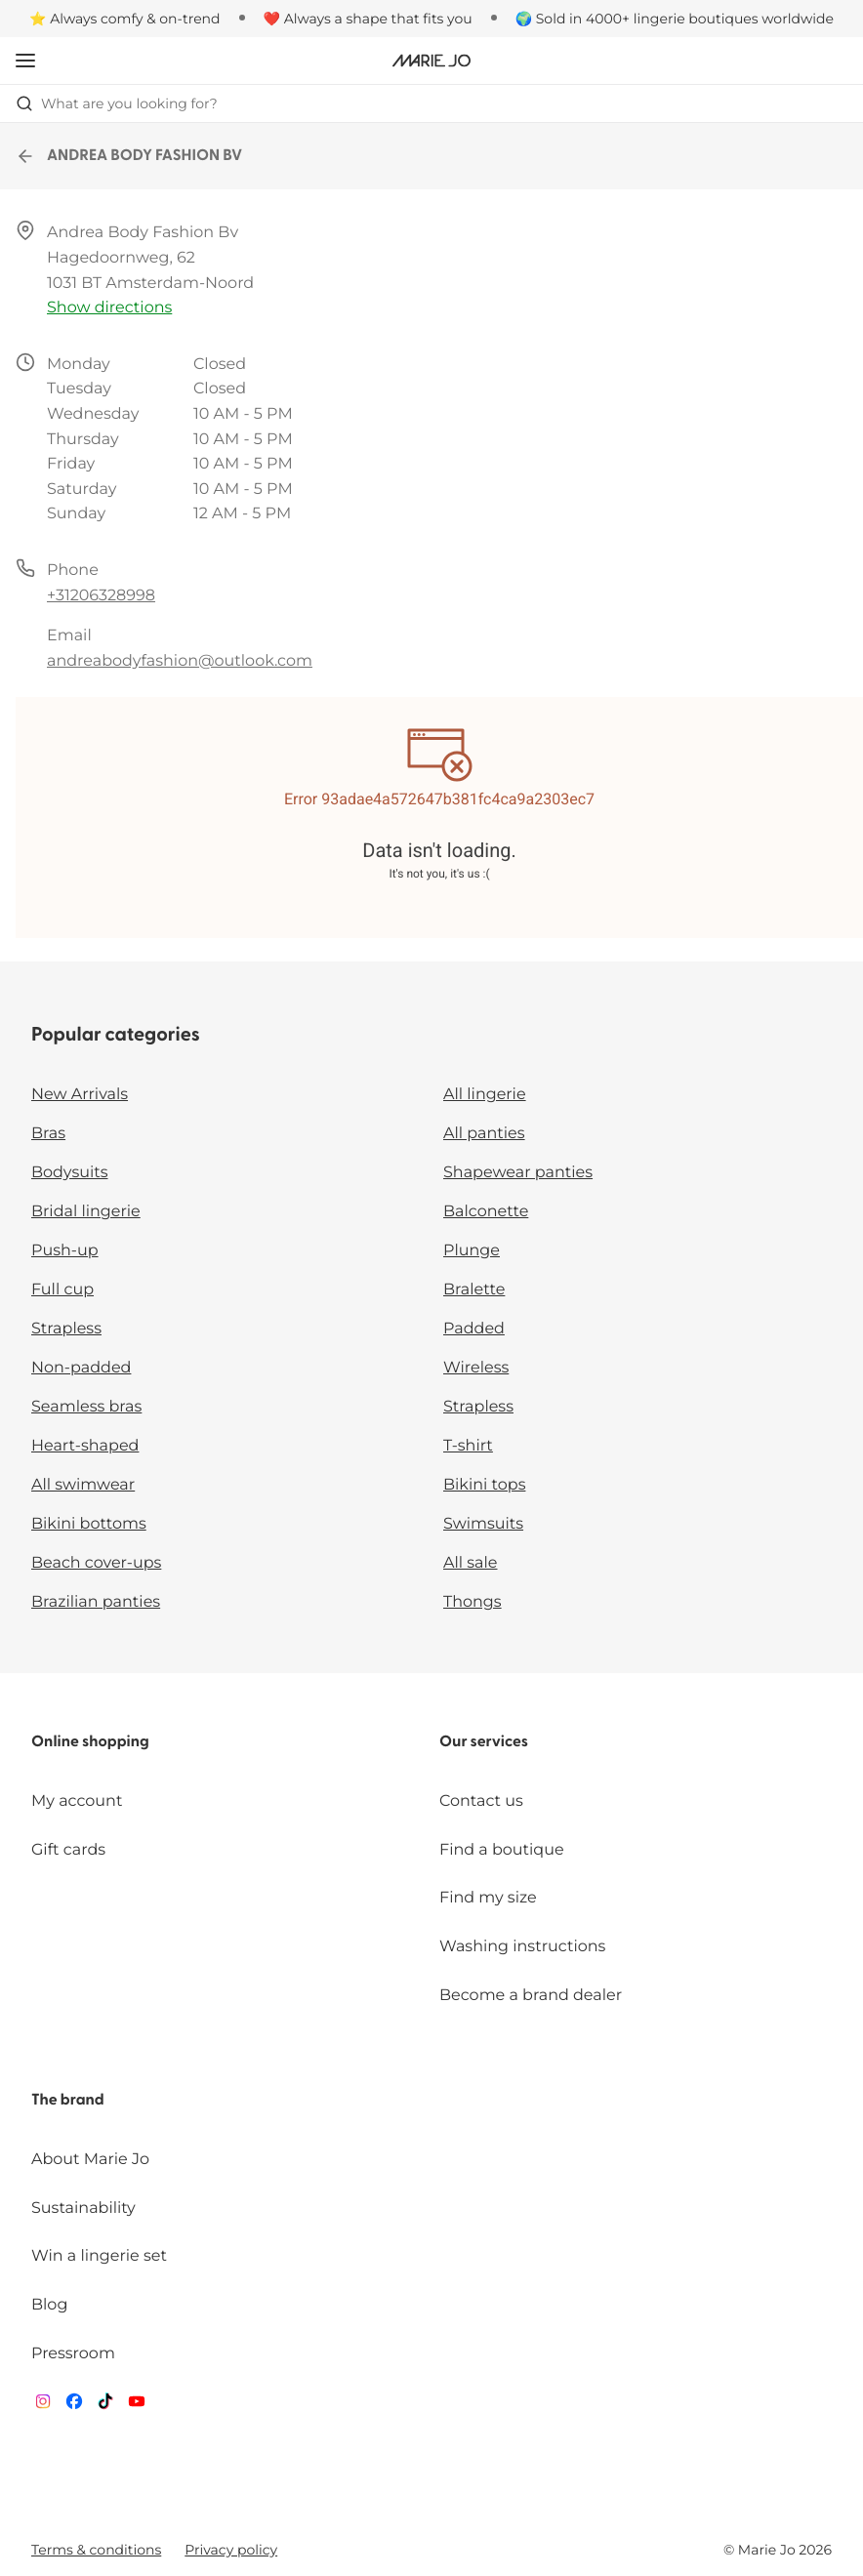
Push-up (65, 1251)
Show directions (109, 308)
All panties (484, 1133)
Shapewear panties (518, 1173)
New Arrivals (79, 1094)
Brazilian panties (95, 1602)
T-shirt (468, 1446)
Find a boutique (501, 1850)
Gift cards (68, 1850)
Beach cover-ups (96, 1563)
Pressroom (73, 2354)
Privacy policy (231, 2549)
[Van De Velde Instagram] (43, 2406)
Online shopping (90, 1742)
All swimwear (83, 1485)
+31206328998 (101, 596)
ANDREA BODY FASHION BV (129, 156)
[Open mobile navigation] (25, 60)
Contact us (481, 1801)
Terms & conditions (96, 2549)
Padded (474, 1329)
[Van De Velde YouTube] (136, 2406)
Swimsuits (483, 1524)
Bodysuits (69, 1173)
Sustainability (83, 2208)
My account (76, 1801)
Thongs (472, 1602)
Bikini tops (484, 1485)
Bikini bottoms (88, 1524)
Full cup (62, 1290)
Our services (483, 1742)
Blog (49, 2305)
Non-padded (81, 1368)
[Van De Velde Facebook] (74, 2406)
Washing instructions (522, 1947)
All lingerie (484, 1094)
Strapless (66, 1329)
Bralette (474, 1290)
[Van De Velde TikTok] (105, 2406)
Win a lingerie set (99, 2256)
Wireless (476, 1368)
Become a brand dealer (530, 1995)
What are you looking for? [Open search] (117, 103)
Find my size (488, 1898)
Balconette (485, 1212)
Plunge (471, 1251)
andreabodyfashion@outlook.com (179, 661)
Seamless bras (86, 1407)
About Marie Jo (90, 2159)
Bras (48, 1133)
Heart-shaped (85, 1446)
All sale (470, 1563)
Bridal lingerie (86, 1212)
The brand (67, 2100)
